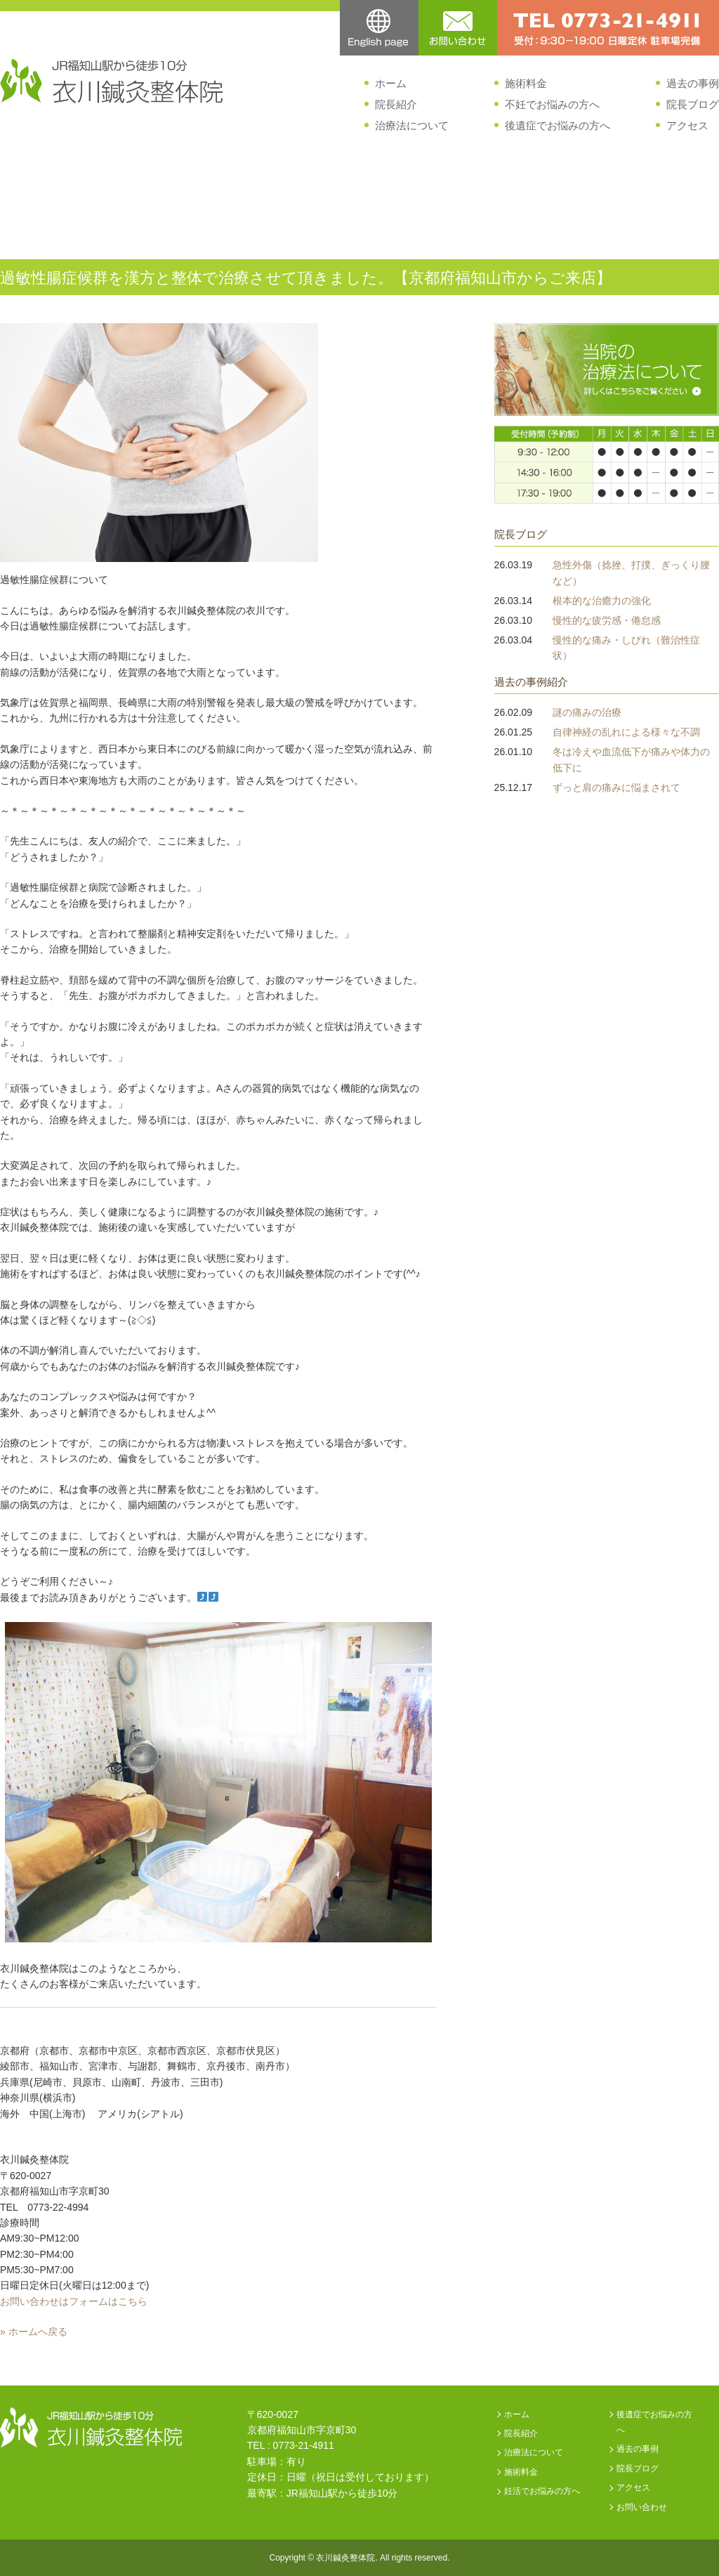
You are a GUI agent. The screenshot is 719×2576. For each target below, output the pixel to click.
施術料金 (526, 83)
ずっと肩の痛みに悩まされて (616, 787)
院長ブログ (692, 104)
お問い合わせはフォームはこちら (73, 2301)
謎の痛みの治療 (587, 712)
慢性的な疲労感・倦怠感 (607, 620)
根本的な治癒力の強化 (602, 600)
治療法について (412, 125)
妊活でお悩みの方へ (542, 2491)
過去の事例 (692, 83)
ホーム (391, 83)
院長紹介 (396, 104)
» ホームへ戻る (33, 2331)
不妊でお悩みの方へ (552, 104)
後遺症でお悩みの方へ (557, 125)
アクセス (687, 125)
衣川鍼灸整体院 (345, 2558)
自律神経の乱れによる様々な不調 (626, 732)
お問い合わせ (641, 2507)
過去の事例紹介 (531, 682)
